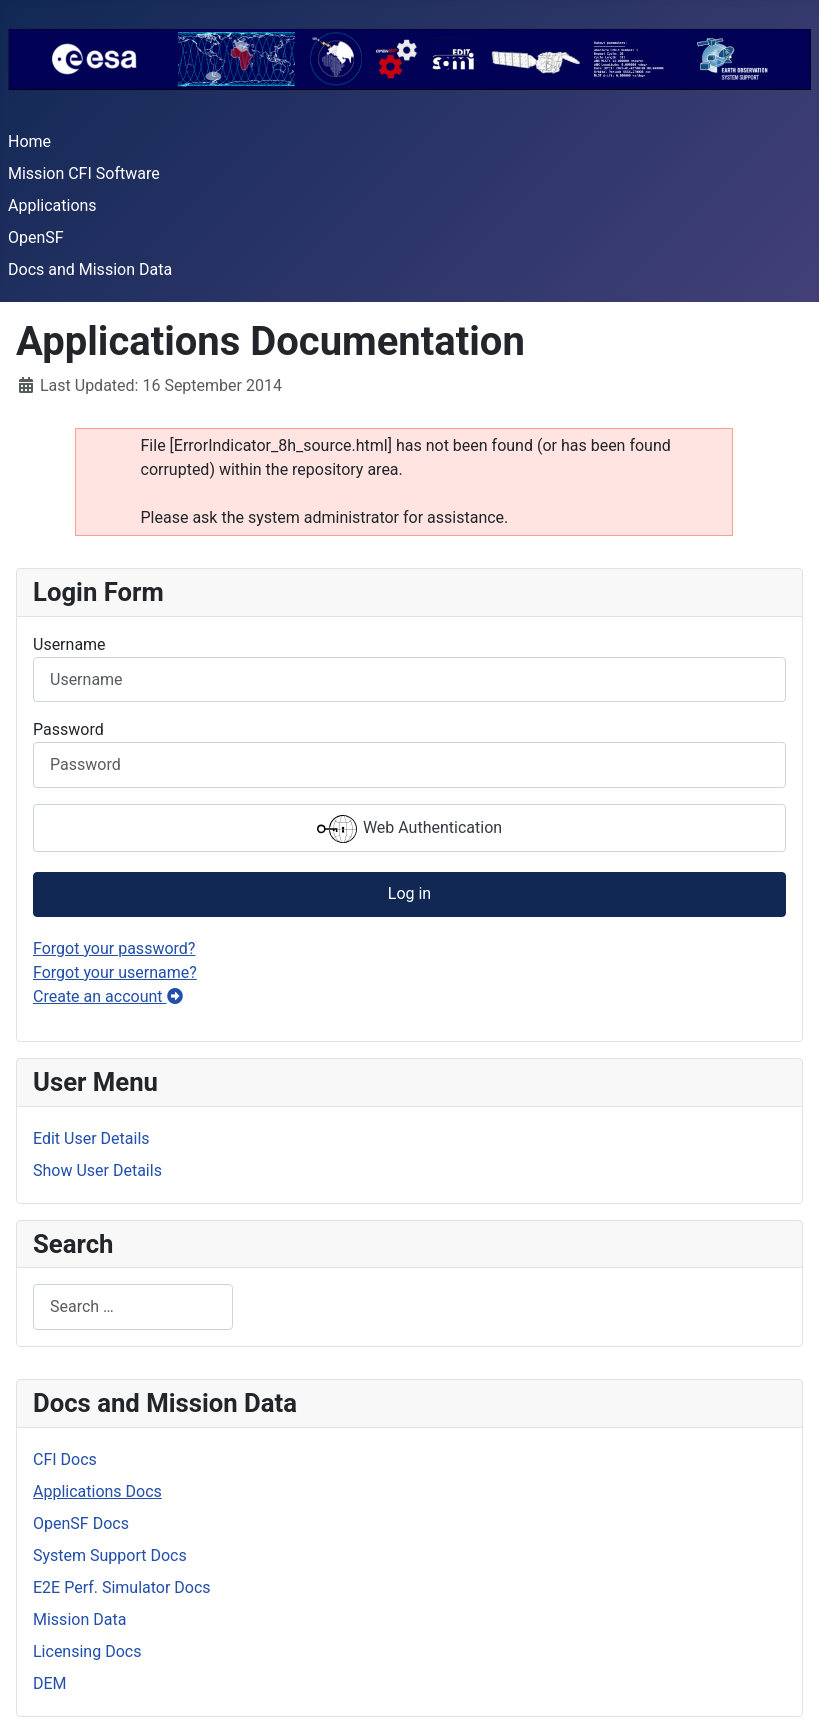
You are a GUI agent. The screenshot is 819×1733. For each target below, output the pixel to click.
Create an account (108, 996)
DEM (50, 1683)
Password (68, 729)
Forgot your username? (115, 972)
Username (69, 644)
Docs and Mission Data (90, 269)
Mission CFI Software (84, 173)
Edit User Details (91, 1138)
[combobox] (133, 1306)
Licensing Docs (87, 1651)
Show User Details (97, 1170)
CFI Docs (65, 1459)
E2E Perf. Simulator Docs (122, 1587)
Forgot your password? (114, 948)
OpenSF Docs (81, 1523)
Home (29, 141)
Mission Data (79, 1619)
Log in (409, 893)
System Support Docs (110, 1555)
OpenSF (36, 237)
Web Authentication (409, 829)
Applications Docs (97, 1491)
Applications (52, 205)
